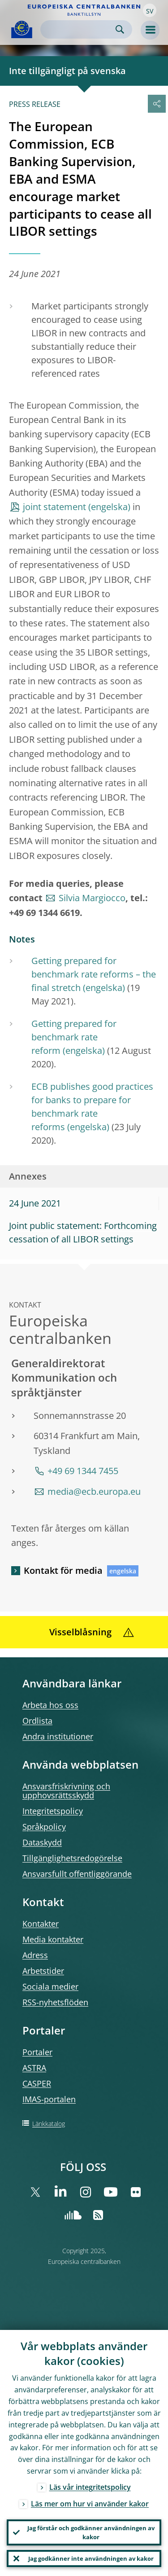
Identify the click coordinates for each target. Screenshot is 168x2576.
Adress (35, 1955)
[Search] (79, 29)
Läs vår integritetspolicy (90, 2487)
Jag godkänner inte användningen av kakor (91, 2558)
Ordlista (37, 1720)
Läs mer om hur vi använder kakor (90, 2504)
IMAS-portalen (49, 2099)
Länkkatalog (48, 2123)
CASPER (36, 2083)
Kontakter (40, 1923)
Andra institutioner (57, 1736)
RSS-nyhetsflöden (55, 2002)
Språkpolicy (44, 1826)
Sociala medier (50, 1986)
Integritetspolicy (52, 1810)
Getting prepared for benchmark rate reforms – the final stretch (93, 974)
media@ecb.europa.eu (94, 1491)
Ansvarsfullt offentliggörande (77, 1873)
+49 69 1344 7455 (82, 1471)
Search (119, 29)
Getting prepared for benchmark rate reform (73, 1037)
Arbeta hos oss (50, 1705)
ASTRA (34, 2067)
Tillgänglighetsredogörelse (72, 1858)
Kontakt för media (63, 1570)
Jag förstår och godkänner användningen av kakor (91, 2532)
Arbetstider (43, 1970)
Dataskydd (42, 1842)
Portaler (37, 2052)
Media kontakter (52, 1939)
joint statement (54, 507)
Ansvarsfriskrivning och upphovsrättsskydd (66, 1791)
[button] (149, 10)
